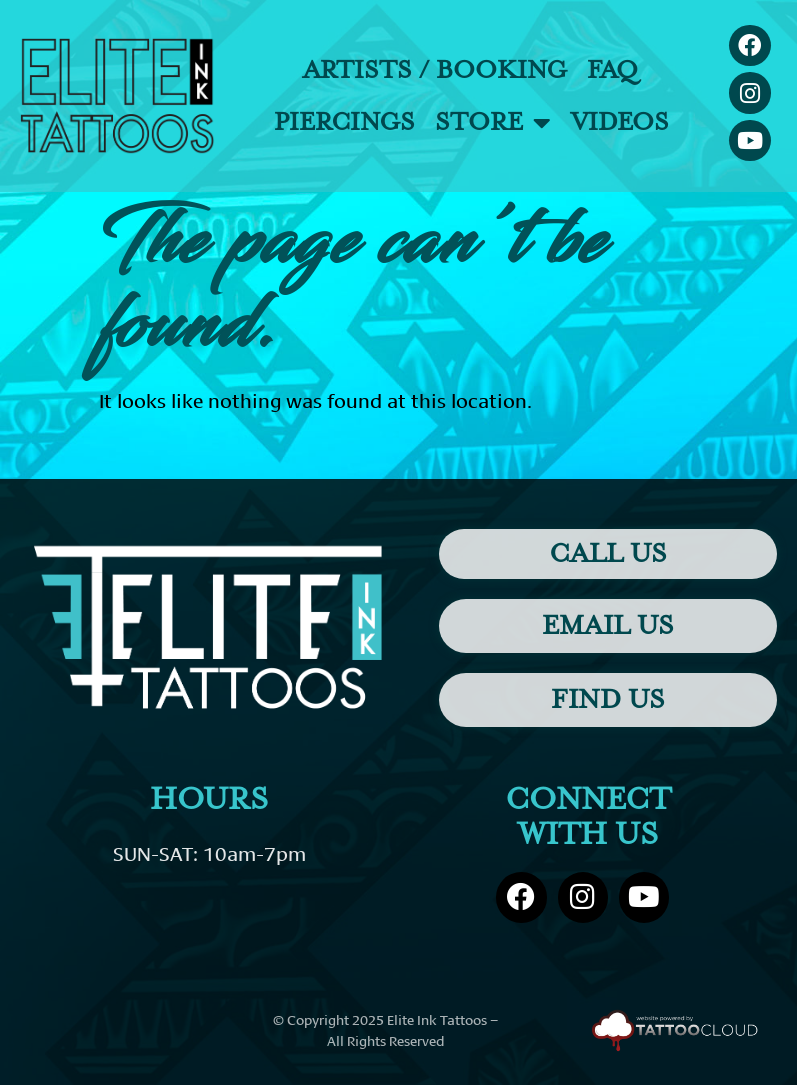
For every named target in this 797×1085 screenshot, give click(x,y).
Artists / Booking (435, 70)
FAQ (612, 70)
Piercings (344, 122)
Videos (620, 122)
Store (493, 123)
